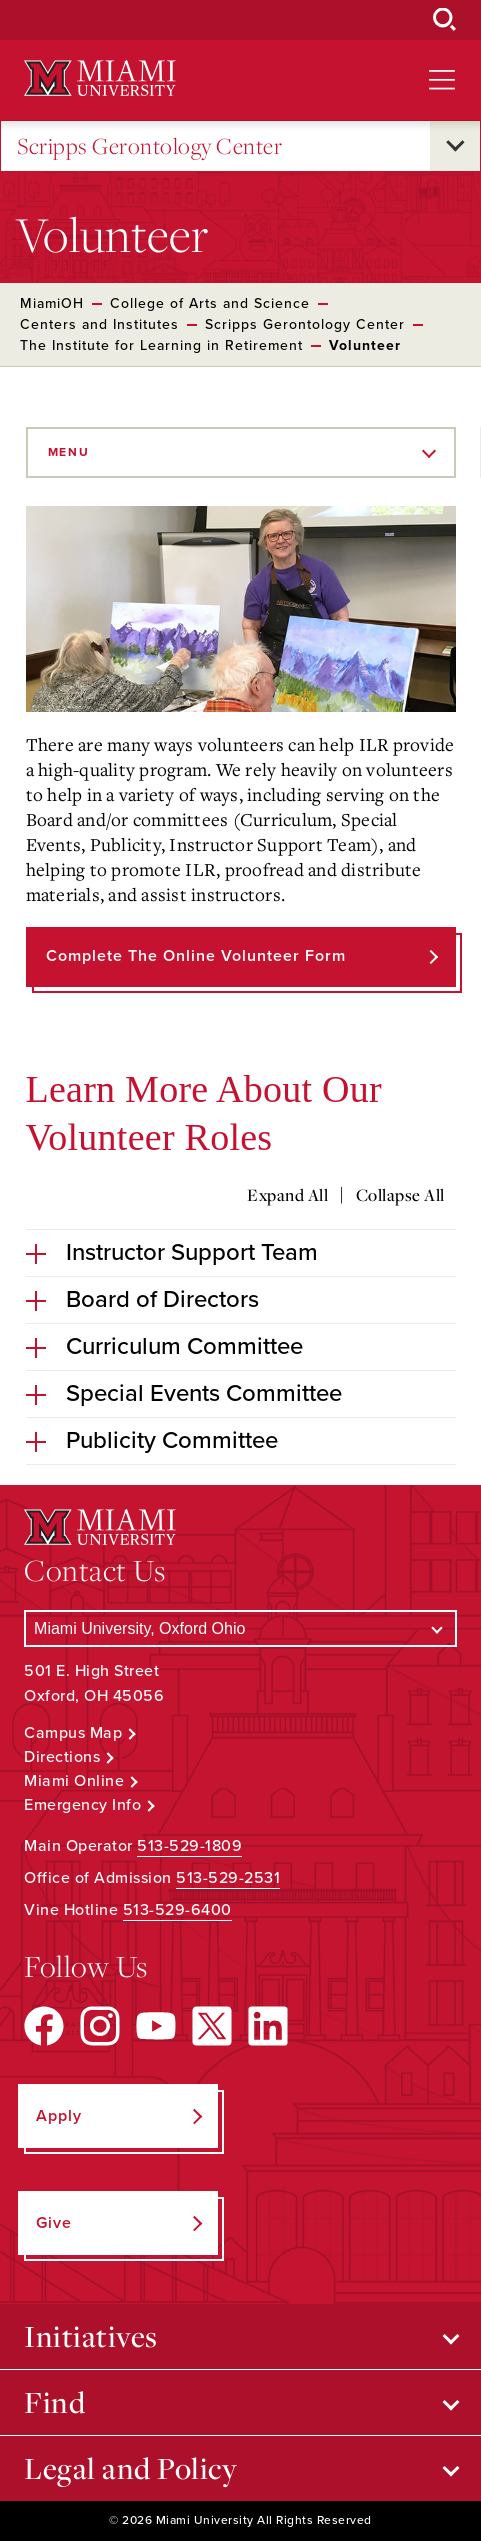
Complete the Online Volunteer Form (196, 956)
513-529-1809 (189, 1846)
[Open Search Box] (445, 20)
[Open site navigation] (442, 80)
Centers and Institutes (99, 324)
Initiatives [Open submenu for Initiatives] (91, 2336)
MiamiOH (52, 303)
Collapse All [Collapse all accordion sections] (400, 1195)
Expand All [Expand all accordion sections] (287, 1195)
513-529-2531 (228, 1878)
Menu (69, 452)
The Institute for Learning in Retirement (161, 345)
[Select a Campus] (240, 1628)
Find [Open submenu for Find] (54, 2402)
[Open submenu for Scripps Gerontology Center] (455, 146)
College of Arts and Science (210, 303)
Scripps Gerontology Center (149, 146)
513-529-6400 (177, 1910)
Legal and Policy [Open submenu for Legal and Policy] (130, 2468)
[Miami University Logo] (100, 78)
